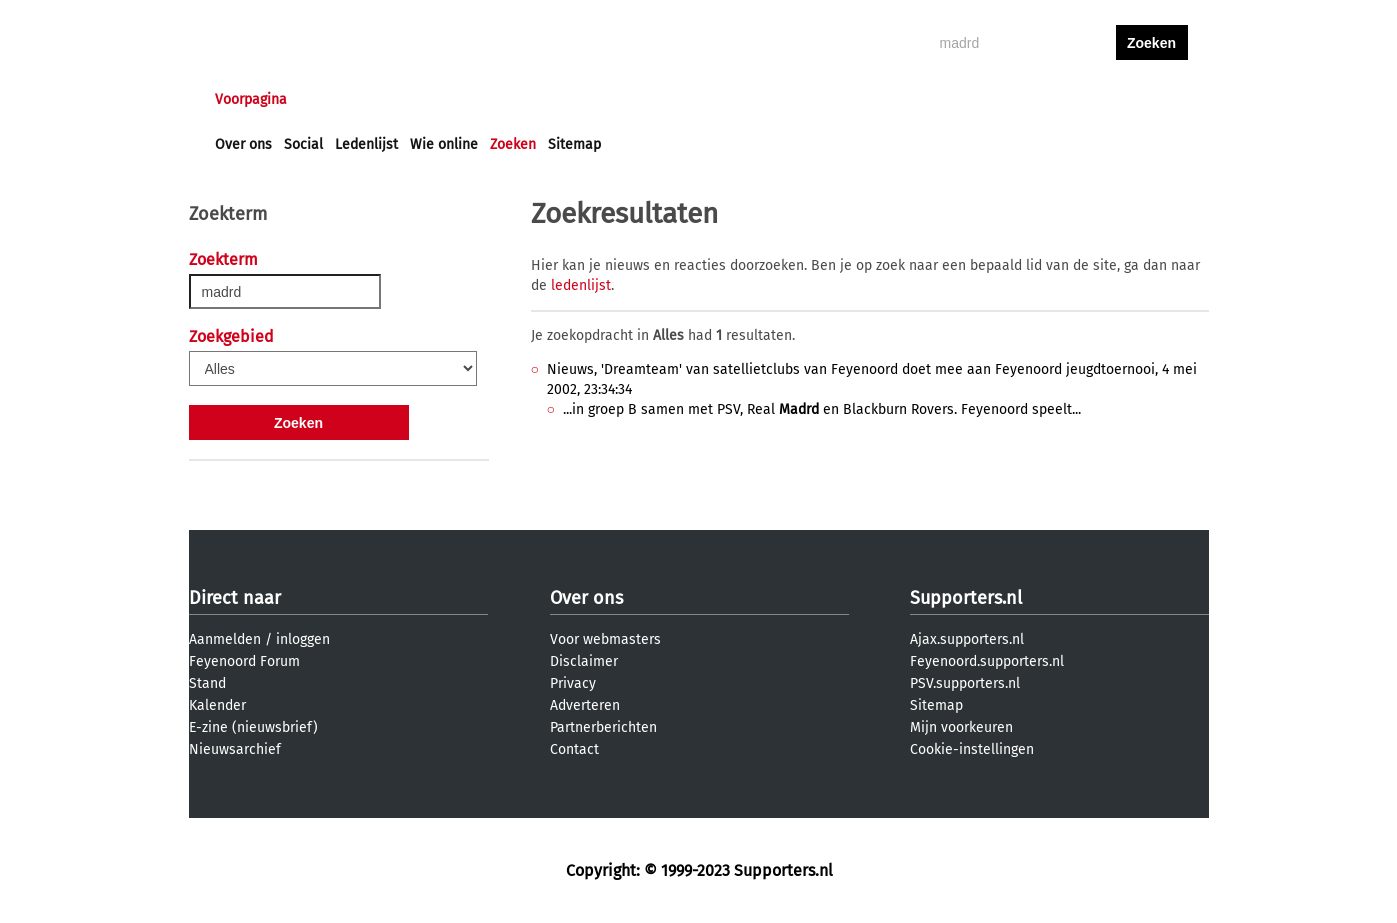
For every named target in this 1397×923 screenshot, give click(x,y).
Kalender (217, 705)
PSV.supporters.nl (965, 683)
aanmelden (1152, 99)
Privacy (573, 683)
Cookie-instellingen (972, 749)
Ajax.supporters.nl (967, 639)
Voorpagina (251, 99)
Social (303, 144)
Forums (409, 99)
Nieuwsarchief (235, 749)
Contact (574, 749)
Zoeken (513, 144)
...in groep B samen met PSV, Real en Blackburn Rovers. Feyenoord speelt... (822, 409)
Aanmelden (225, 639)
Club (566, 99)
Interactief (492, 99)
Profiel (626, 99)
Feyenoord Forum (244, 661)
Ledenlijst (366, 144)
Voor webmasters (605, 639)
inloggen (1075, 99)
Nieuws (336, 99)
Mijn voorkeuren (961, 727)
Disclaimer (584, 661)
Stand (207, 683)
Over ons (243, 144)
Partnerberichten (603, 727)
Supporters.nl (966, 598)
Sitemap (574, 144)
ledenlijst (581, 285)
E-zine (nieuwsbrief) (253, 727)
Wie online (444, 144)
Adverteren (585, 705)
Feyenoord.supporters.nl (987, 661)
